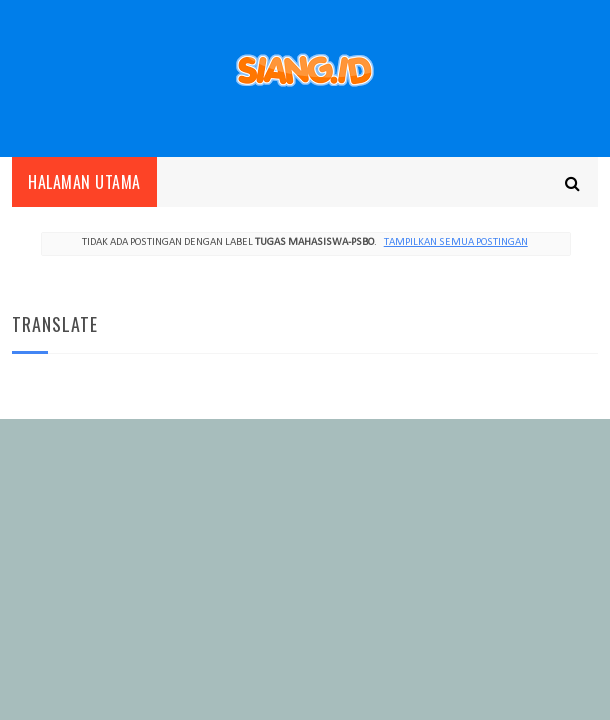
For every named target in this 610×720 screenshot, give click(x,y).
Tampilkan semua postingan (456, 242)
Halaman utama (84, 182)
